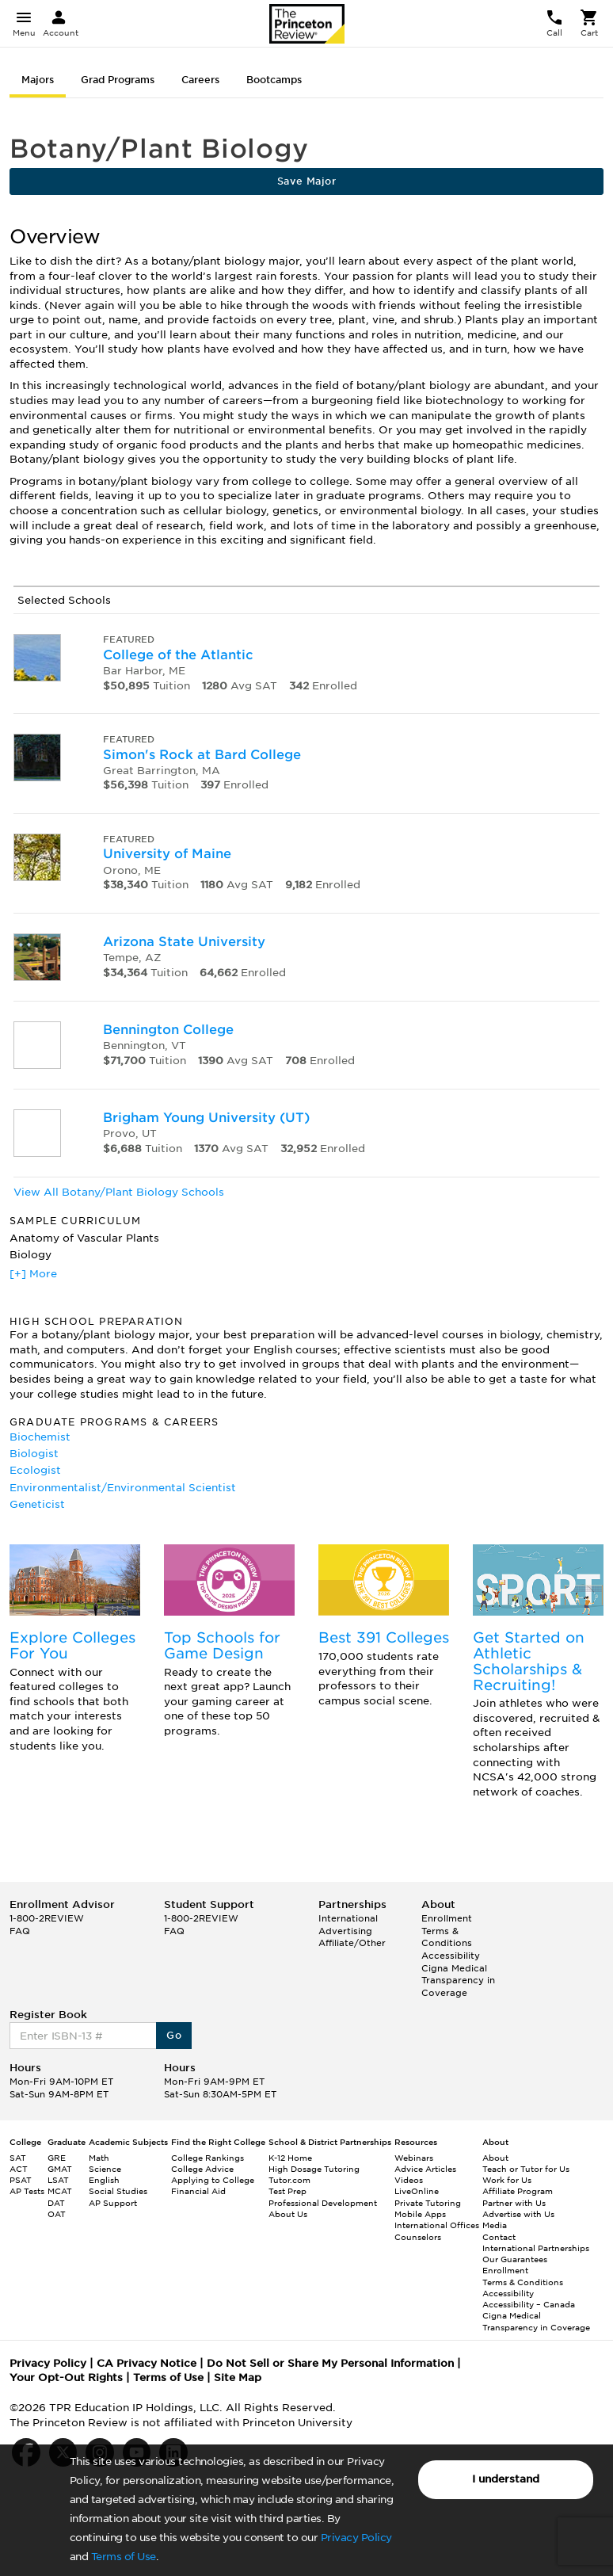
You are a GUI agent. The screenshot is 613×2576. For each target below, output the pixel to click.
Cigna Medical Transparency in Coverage (458, 1980)
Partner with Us (514, 2203)
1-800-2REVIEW (47, 1918)
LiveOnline (416, 2191)
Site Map (237, 2377)
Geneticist (37, 1504)
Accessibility (450, 1955)
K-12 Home (290, 2157)
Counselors (417, 2237)
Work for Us (506, 2180)
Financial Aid (198, 2191)
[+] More (33, 1274)
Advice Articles (425, 2168)
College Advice (202, 2168)
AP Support (113, 2203)
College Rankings (207, 2157)
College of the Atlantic (178, 654)
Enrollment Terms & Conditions (446, 1930)
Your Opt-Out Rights (66, 2377)
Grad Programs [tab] (117, 80)
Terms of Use (123, 2557)
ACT (19, 2168)
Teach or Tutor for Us (525, 2168)
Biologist (34, 1454)
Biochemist (40, 1437)
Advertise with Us (518, 2214)
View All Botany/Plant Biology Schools (118, 1192)
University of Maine (167, 853)
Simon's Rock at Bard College (202, 754)
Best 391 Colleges (383, 1637)
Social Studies (118, 2191)
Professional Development (322, 2203)
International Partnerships (535, 2248)
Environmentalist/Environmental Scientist (123, 1488)
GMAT (60, 2168)
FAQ (20, 1931)
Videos (408, 2180)
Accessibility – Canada (528, 2304)
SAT (18, 2157)
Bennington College (168, 1029)
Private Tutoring (427, 2203)
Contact (499, 2237)
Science (105, 2168)
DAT (56, 2203)
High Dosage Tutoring (314, 2168)
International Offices (436, 2225)
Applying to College (212, 2180)
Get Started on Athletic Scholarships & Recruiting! (528, 1661)
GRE (57, 2157)
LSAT (58, 2180)
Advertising (345, 1931)
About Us (287, 2214)
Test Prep (287, 2191)
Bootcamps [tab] (274, 80)
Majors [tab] (37, 80)
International (348, 1918)
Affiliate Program (517, 2191)
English (104, 2180)
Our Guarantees (514, 2259)
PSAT (21, 2180)
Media (494, 2225)
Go (173, 2035)
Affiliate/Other (352, 1942)
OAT (57, 2214)
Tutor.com (289, 2180)
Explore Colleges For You (72, 1645)
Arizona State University (184, 941)
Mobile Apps (420, 2214)
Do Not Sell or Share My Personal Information (330, 2363)
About (495, 2157)
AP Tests (27, 2191)
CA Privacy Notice (146, 2363)
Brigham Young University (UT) (206, 1117)
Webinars (413, 2157)
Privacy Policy (356, 2538)
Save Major (306, 181)
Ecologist (35, 1470)
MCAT (60, 2191)
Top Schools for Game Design (222, 1645)
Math (99, 2157)
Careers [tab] (200, 80)
